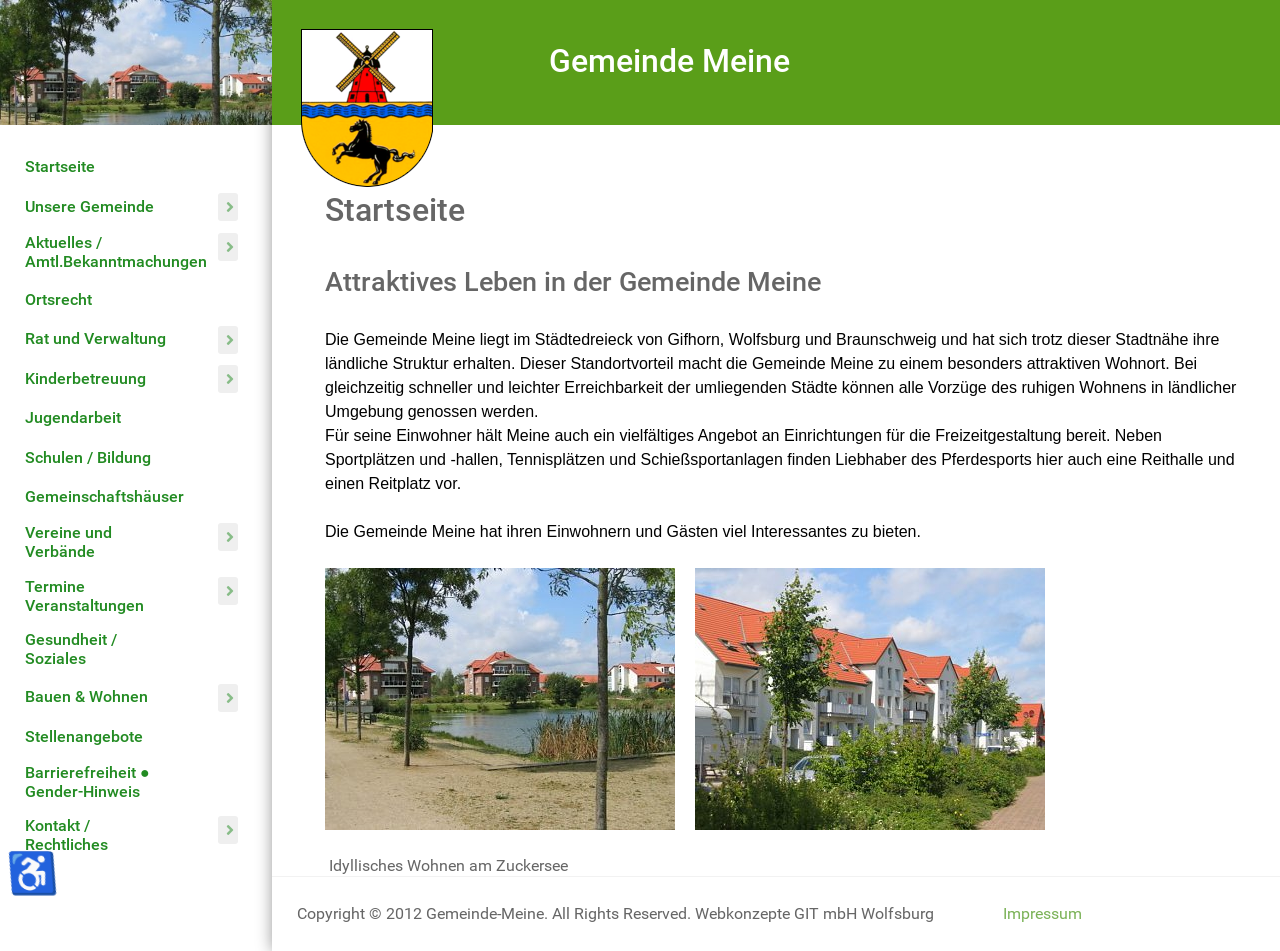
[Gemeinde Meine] (367, 106)
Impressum (1042, 913)
